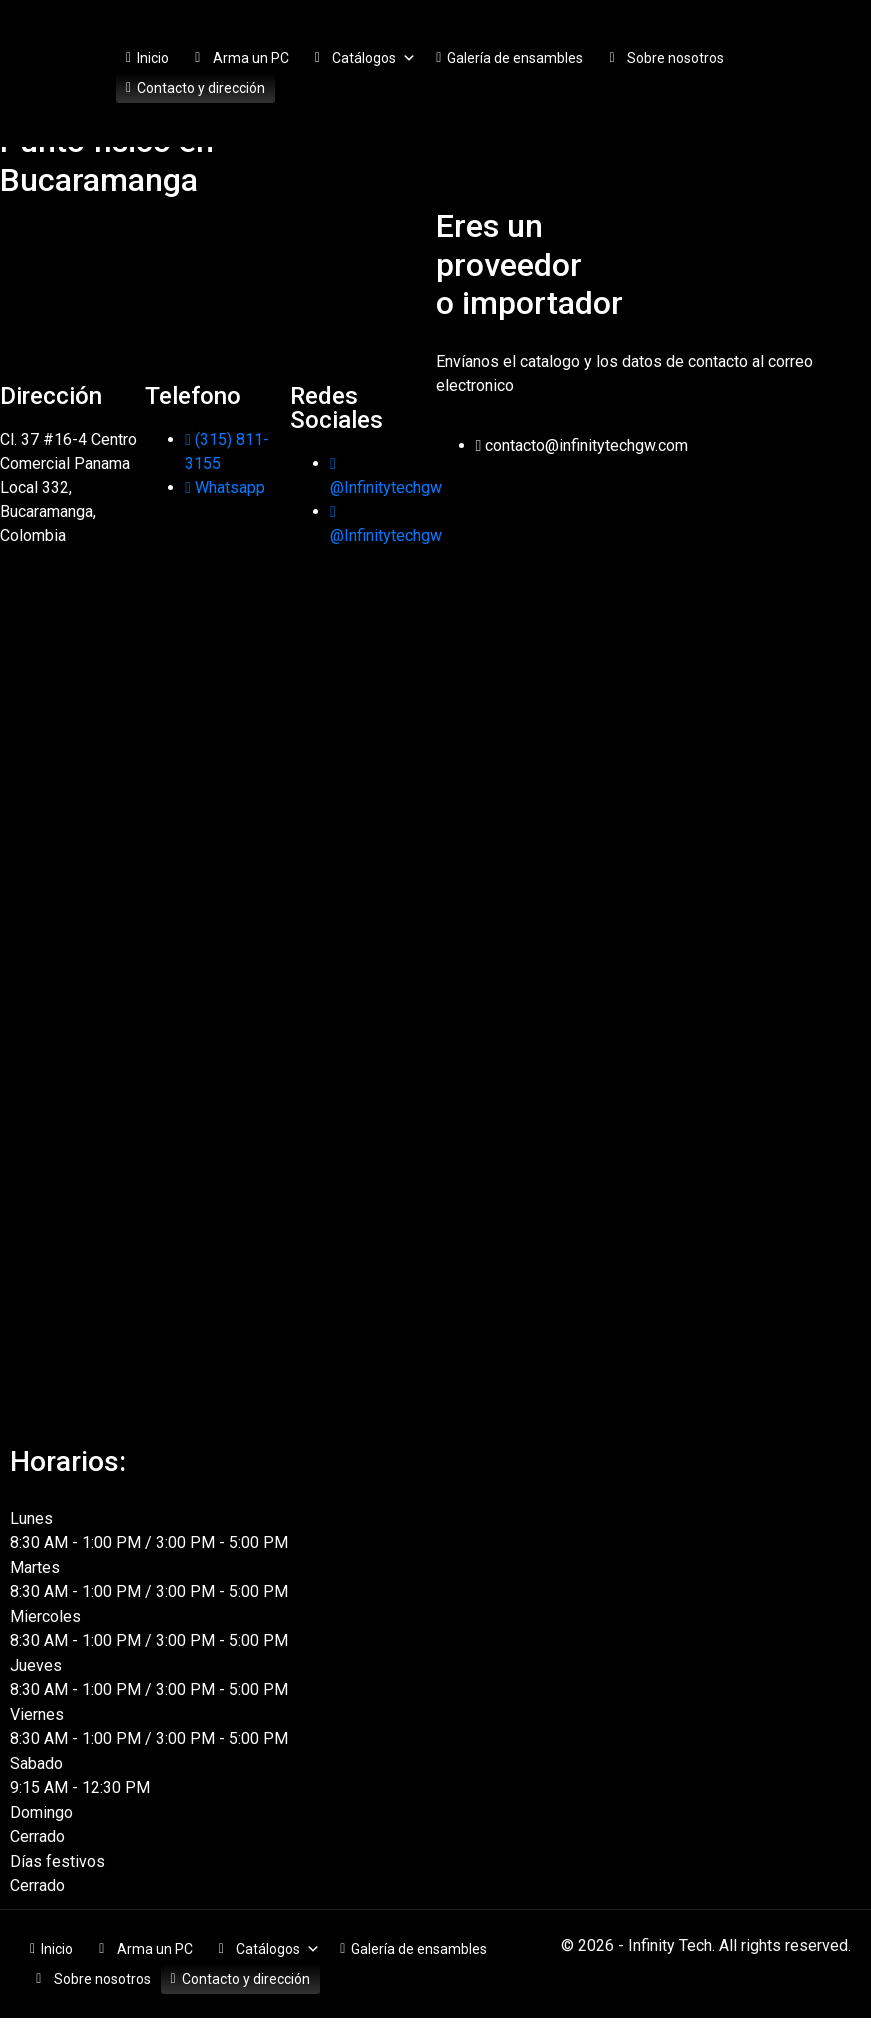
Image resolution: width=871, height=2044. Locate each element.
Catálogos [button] (374, 58)
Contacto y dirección (201, 88)
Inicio (153, 58)
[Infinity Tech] (218, 282)
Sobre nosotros (675, 58)
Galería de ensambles (515, 58)
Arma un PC (251, 58)
